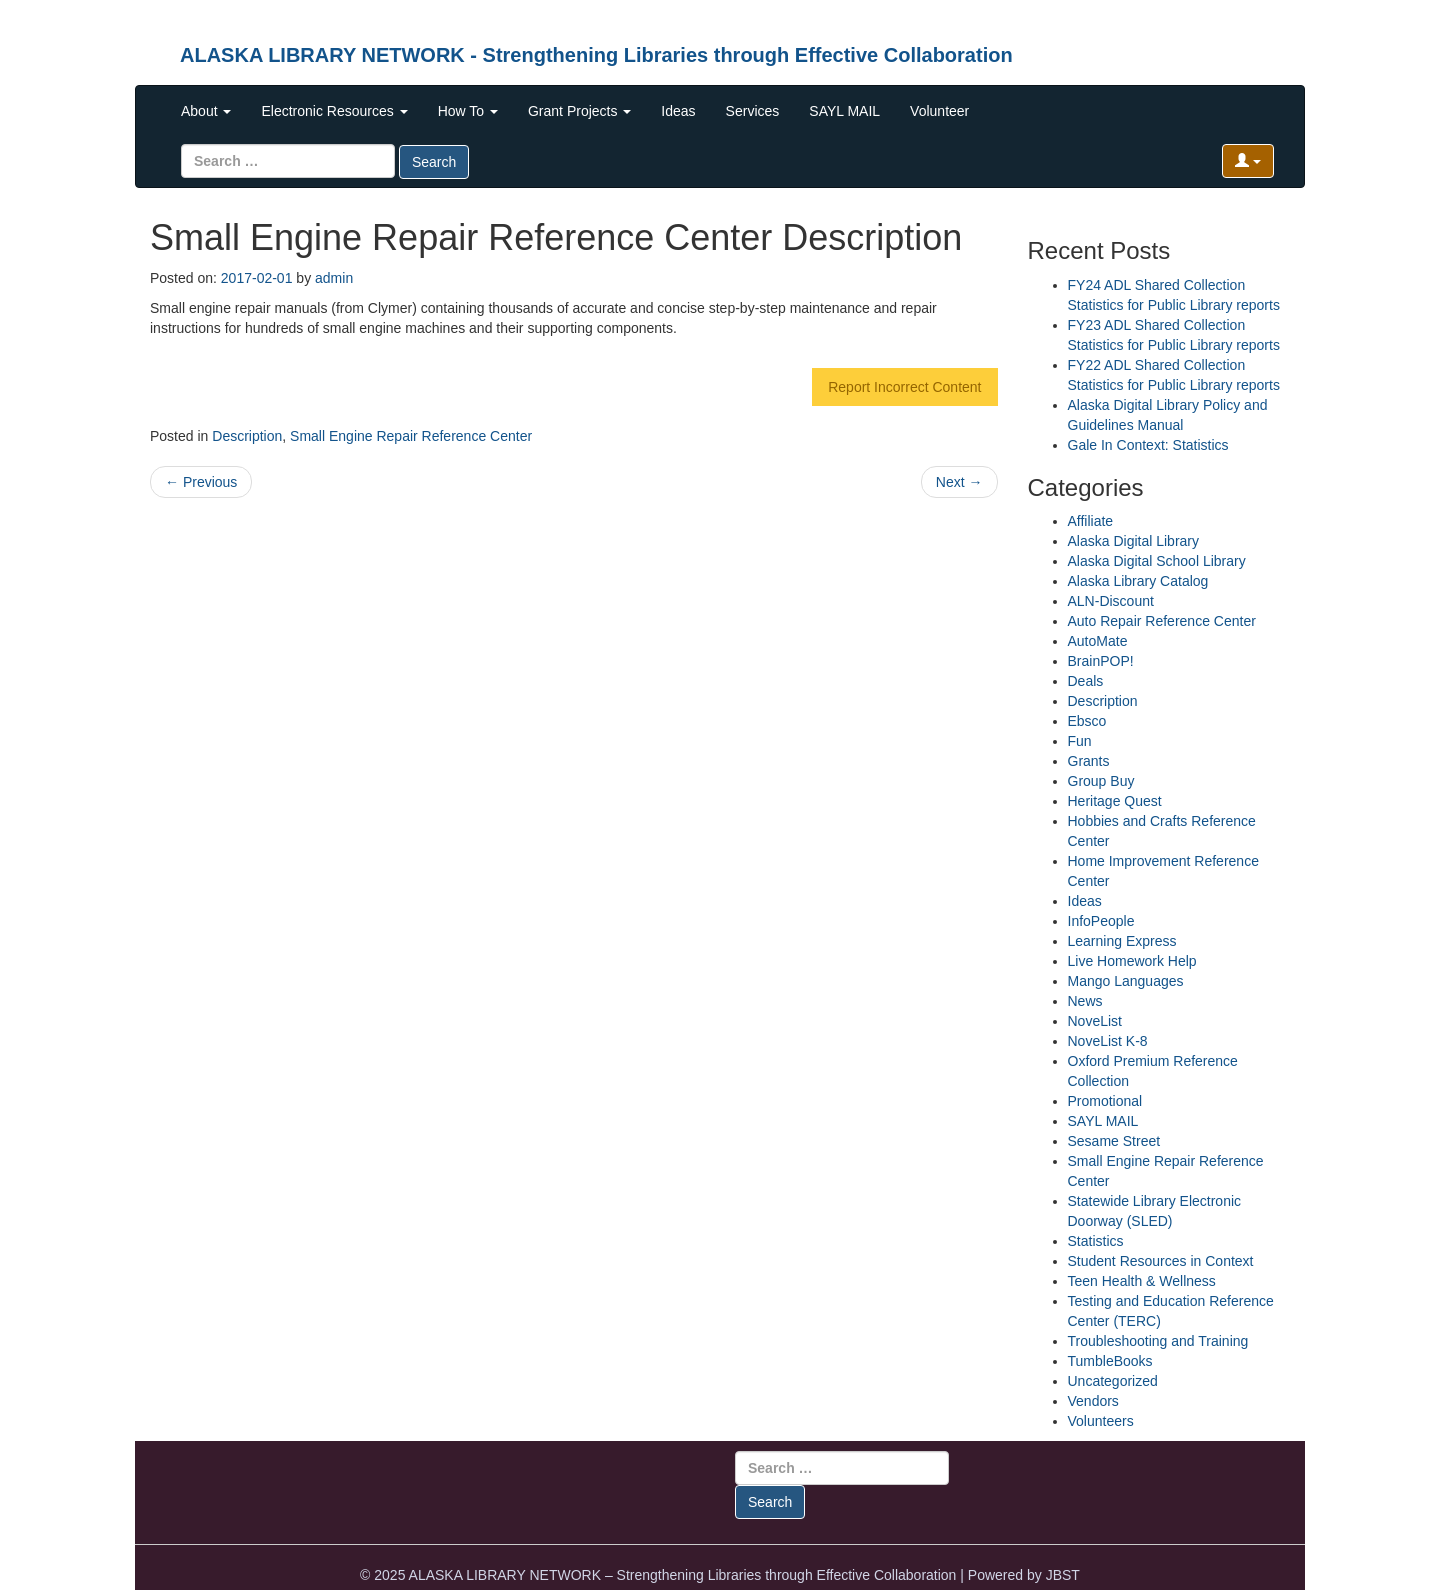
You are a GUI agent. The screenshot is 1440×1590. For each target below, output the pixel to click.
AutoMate (1098, 641)
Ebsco (1087, 721)
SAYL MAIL (844, 111)
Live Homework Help (1132, 961)
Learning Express (1122, 941)
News (1085, 1001)
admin (334, 278)
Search (434, 162)
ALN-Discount (1111, 601)
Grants (1089, 761)
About (206, 111)
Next (959, 482)
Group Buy (1101, 781)
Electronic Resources (334, 111)
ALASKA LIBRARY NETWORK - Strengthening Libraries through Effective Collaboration (596, 55)
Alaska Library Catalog (1138, 581)
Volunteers (1101, 1421)
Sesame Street (1114, 1141)
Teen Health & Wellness (1142, 1281)
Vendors (1093, 1401)
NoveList (1095, 1021)
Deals (1086, 681)
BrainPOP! (1101, 661)
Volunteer (939, 111)
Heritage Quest (1115, 801)
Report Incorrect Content (904, 387)
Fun (1080, 741)
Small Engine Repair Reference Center (411, 436)
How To (468, 111)
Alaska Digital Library (1134, 541)
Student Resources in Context (1161, 1261)
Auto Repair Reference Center (1162, 621)
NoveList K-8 (1108, 1041)
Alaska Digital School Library (1157, 561)
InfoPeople (1101, 921)
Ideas (678, 111)
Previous (201, 482)
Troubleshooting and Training (1158, 1341)
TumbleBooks (1110, 1361)
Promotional (1105, 1101)
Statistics (1096, 1241)
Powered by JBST (1024, 1575)
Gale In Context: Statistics (1148, 445)
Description (247, 436)
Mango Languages (1126, 981)
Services (753, 111)
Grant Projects (579, 111)
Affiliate (1091, 521)
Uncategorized (1113, 1381)
